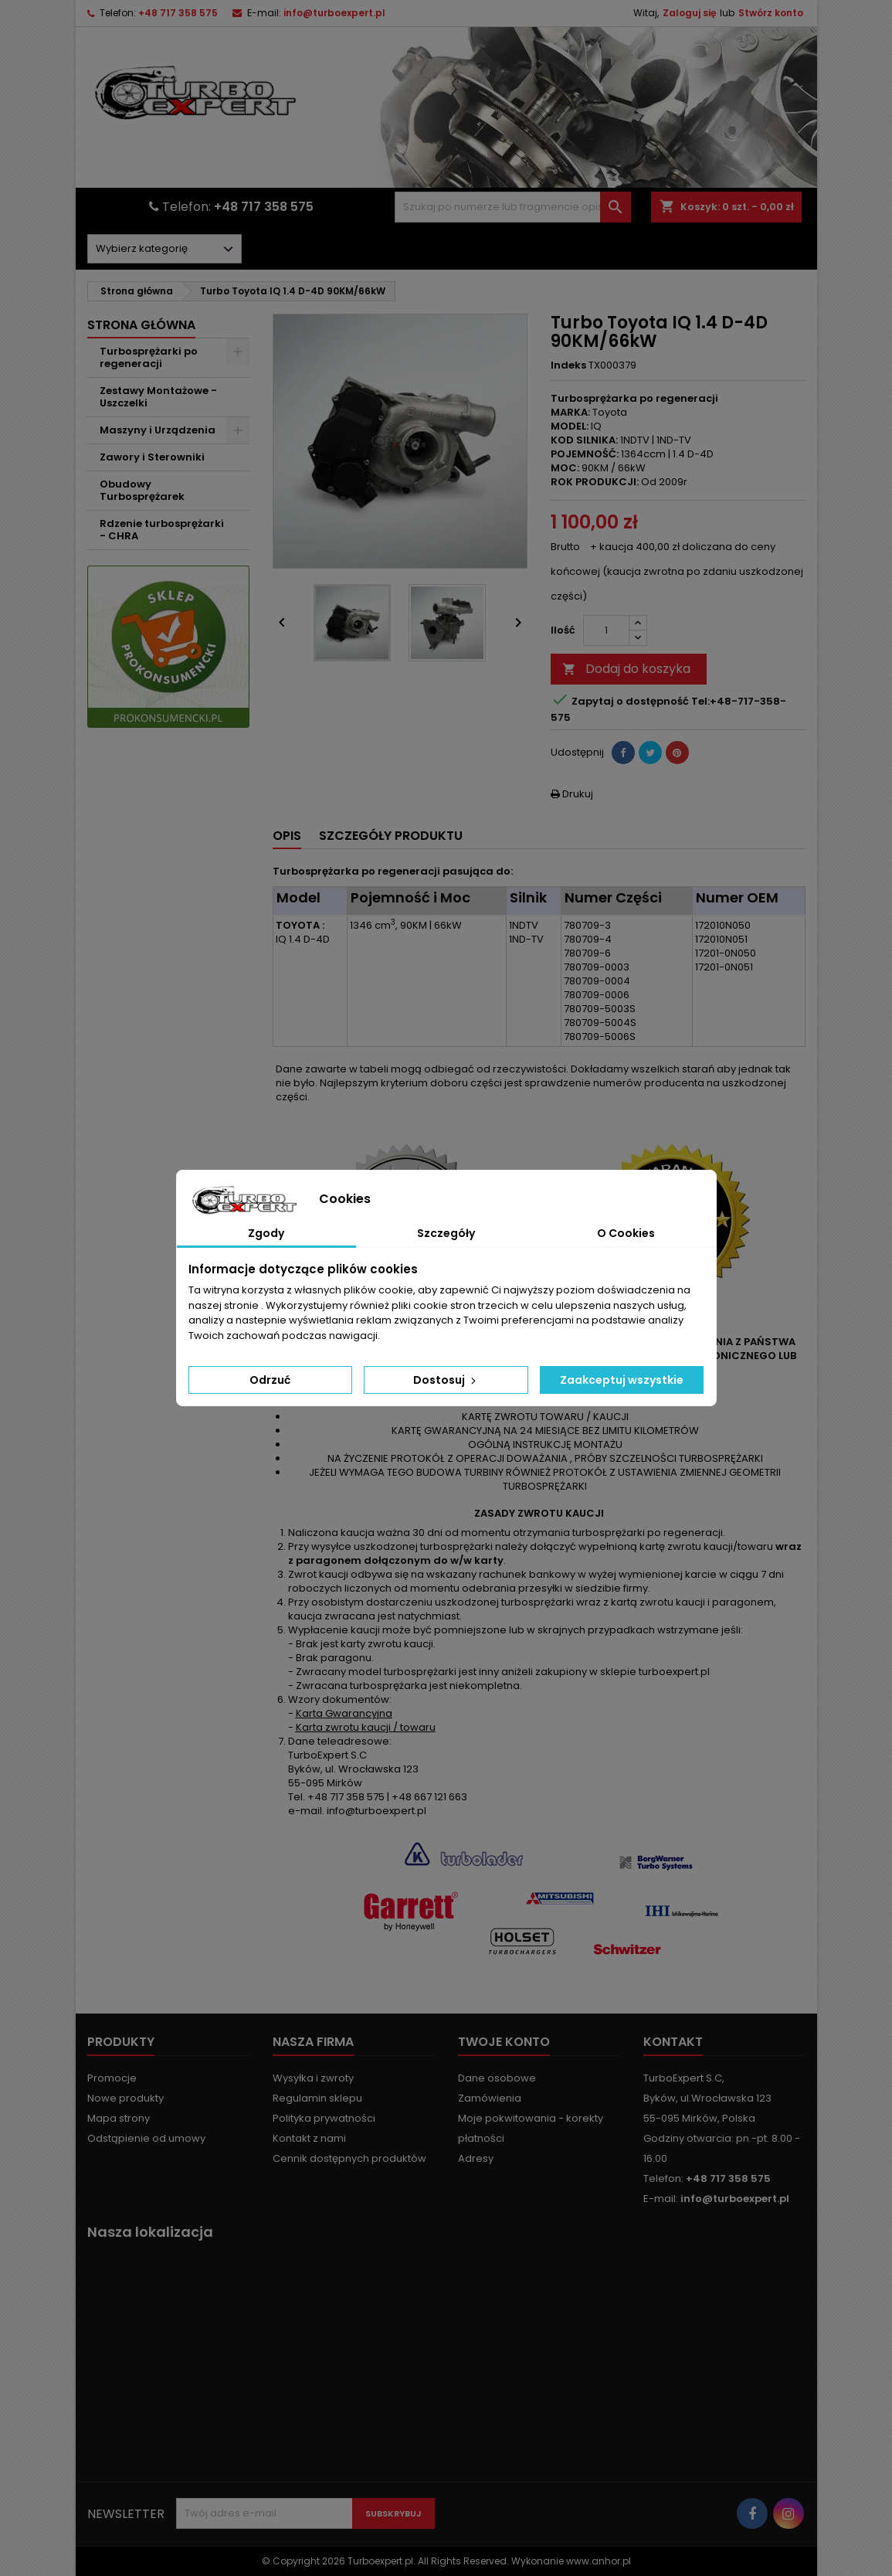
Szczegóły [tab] (446, 1233)
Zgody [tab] (266, 1233)
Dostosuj (446, 1380)
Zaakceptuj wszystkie (621, 1380)
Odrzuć (269, 1380)
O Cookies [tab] (626, 1233)
